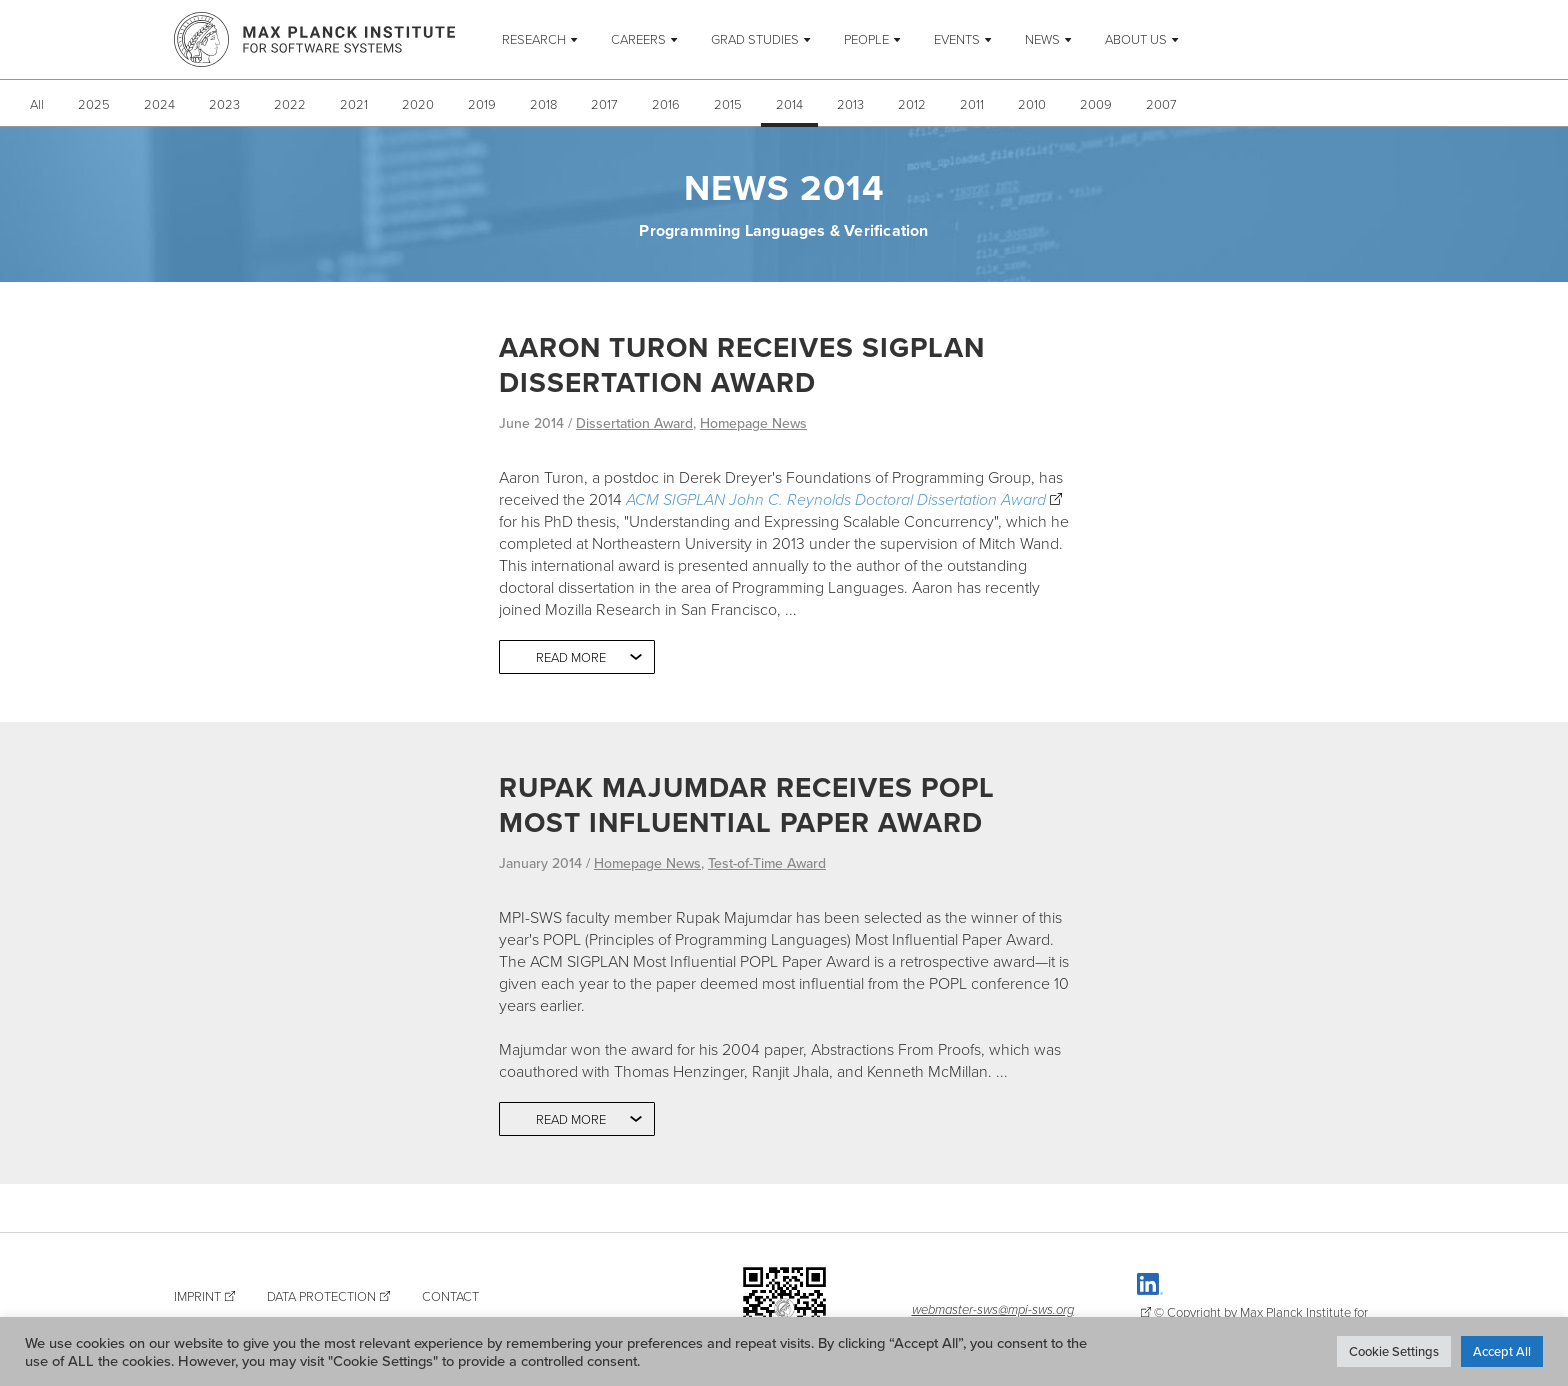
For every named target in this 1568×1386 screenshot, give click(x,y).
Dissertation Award (634, 423)
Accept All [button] (1502, 1351)
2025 (94, 104)
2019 (482, 104)
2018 (543, 104)
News (1042, 39)
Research (534, 39)
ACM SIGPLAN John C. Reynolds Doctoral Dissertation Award (836, 499)
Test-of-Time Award (767, 863)
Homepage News (753, 423)
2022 (290, 104)
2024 (159, 104)
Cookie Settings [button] (1394, 1351)
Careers (638, 39)
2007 (1161, 104)
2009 (1096, 104)
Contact (450, 1296)
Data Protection (321, 1296)
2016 (666, 104)
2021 (354, 104)
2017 (604, 104)
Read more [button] (571, 657)
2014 (789, 104)
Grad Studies (755, 39)
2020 (418, 104)
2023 (224, 104)
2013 (850, 104)
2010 (1032, 104)
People (866, 39)
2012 (912, 104)
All (37, 104)
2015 (728, 104)
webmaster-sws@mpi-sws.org (993, 1309)
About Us (1136, 39)
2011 (972, 104)
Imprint (197, 1296)
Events (957, 39)
